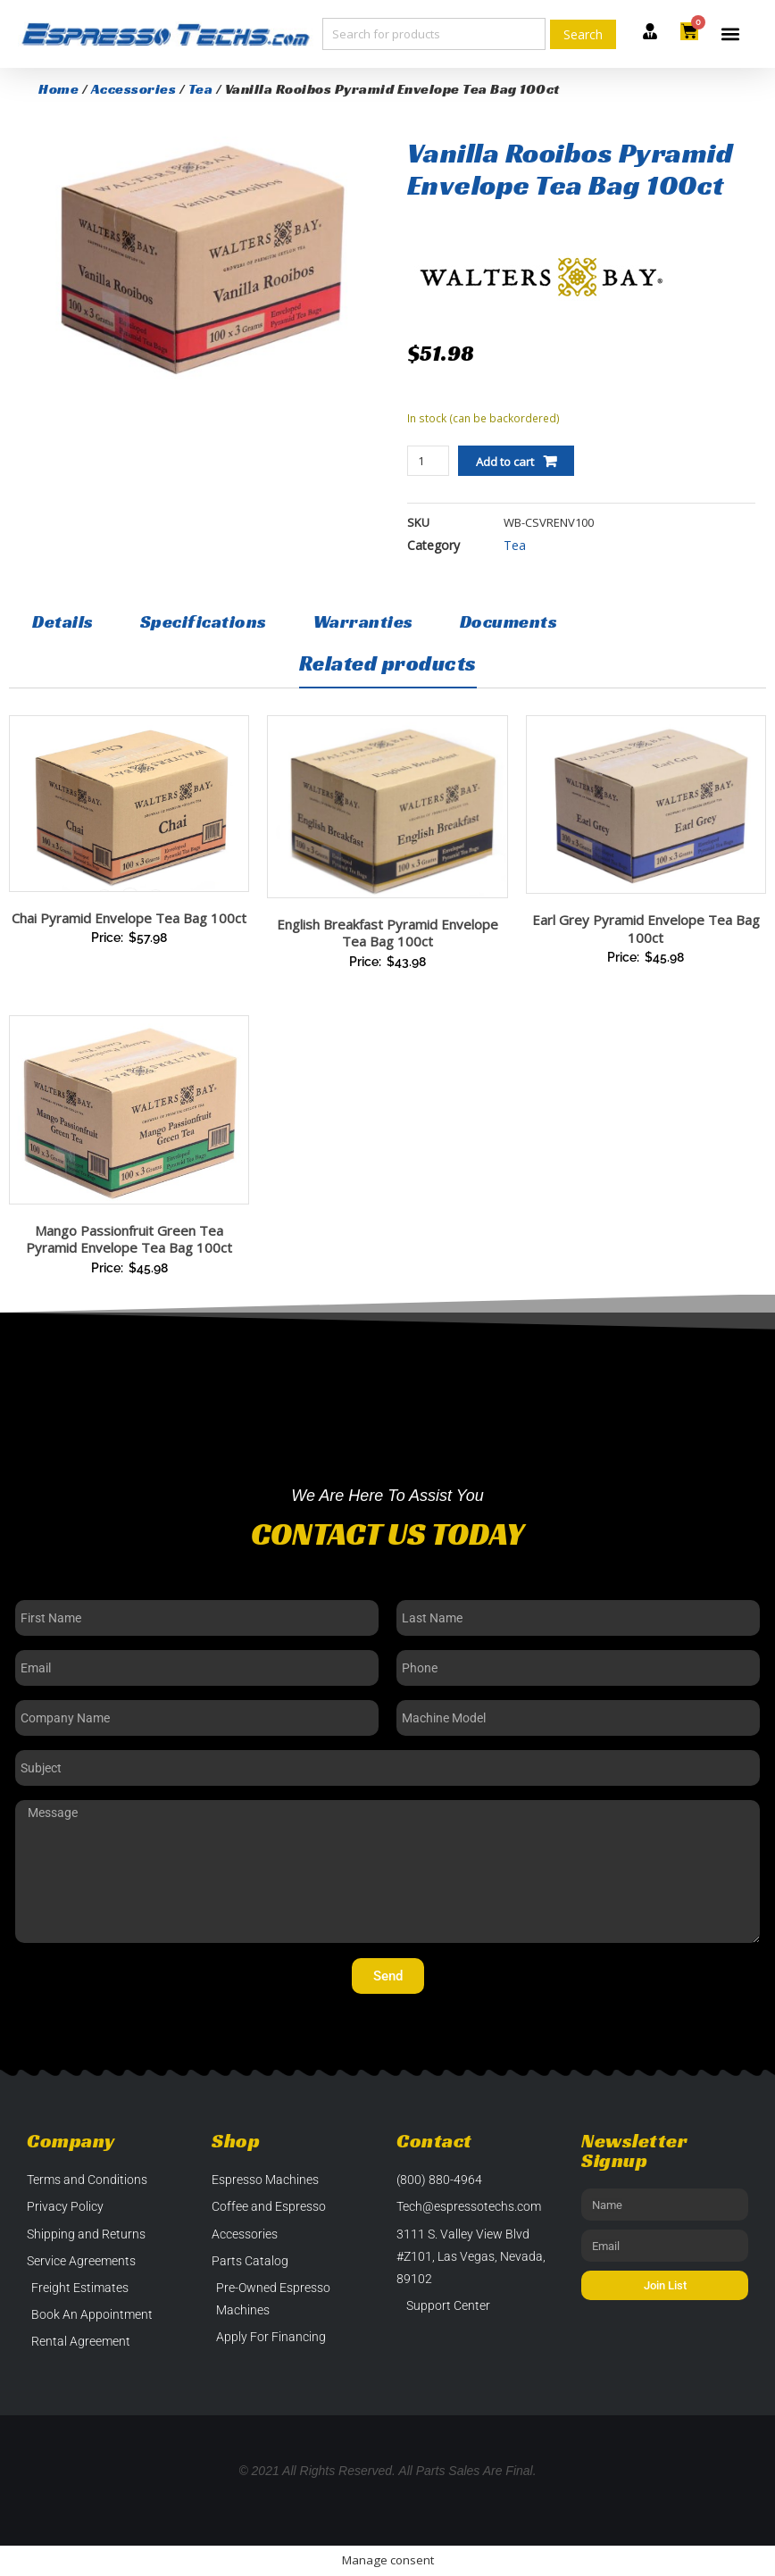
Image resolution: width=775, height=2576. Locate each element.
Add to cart (505, 462)
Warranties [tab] (363, 621)
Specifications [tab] (203, 621)
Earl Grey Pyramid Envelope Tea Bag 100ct (646, 928)
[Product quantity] (428, 461)
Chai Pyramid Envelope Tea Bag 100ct (129, 918)
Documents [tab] (509, 621)
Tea (200, 88)
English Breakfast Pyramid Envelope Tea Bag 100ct (387, 933)
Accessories (134, 88)
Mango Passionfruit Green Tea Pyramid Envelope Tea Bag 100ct (129, 1239)
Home (58, 88)
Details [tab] (63, 621)
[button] (731, 34)
